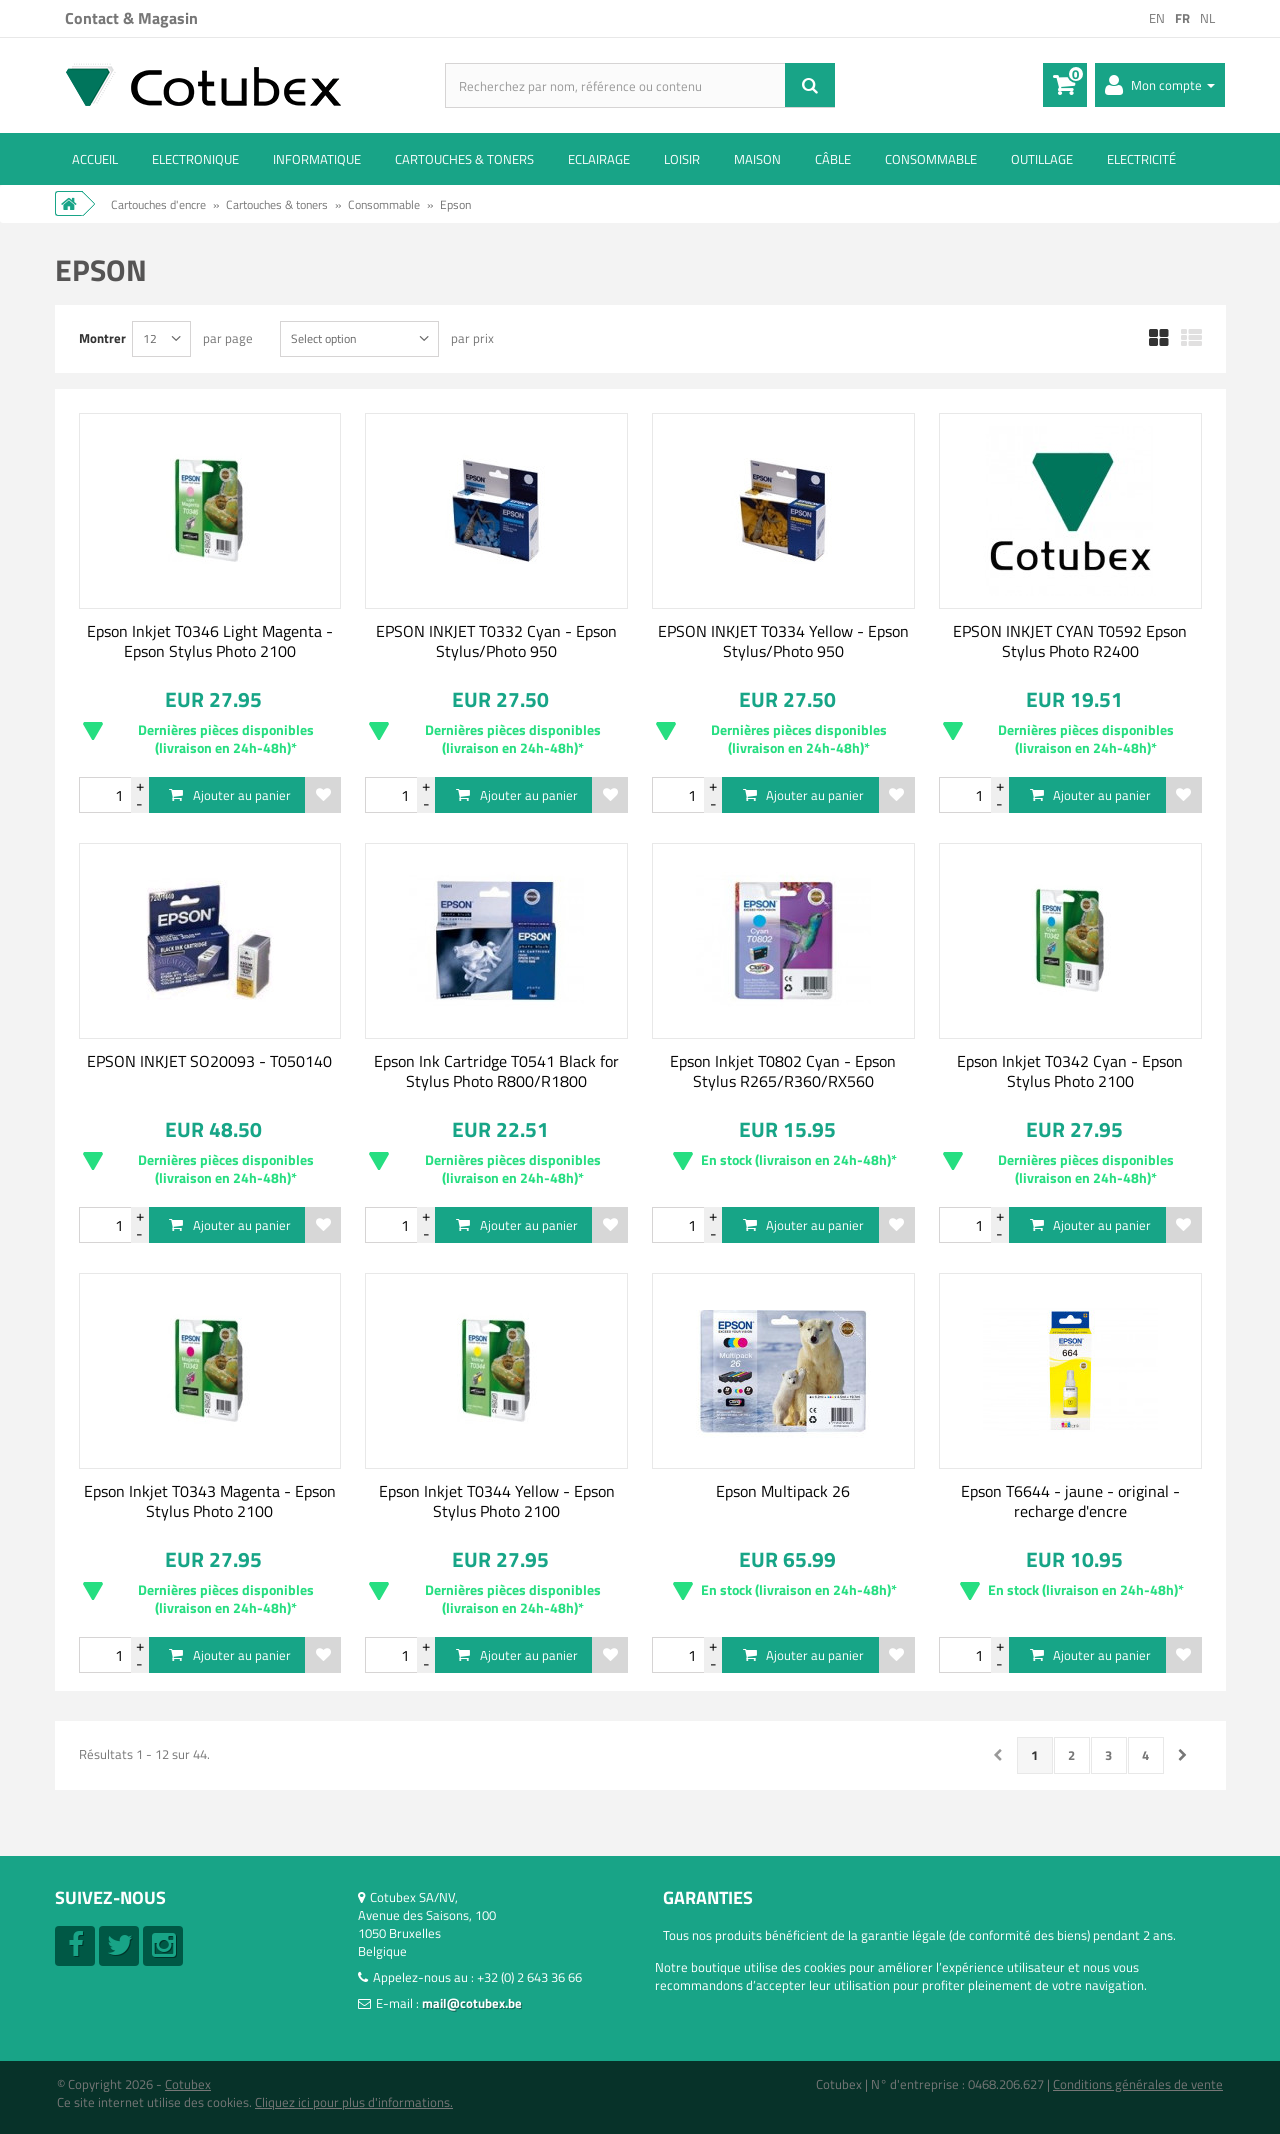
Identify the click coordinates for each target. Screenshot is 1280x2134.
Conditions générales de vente (1138, 2084)
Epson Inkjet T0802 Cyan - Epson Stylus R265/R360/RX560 (783, 1071)
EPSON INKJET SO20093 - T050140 (209, 1061)
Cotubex (188, 2084)
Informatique (317, 159)
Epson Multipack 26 (783, 1491)
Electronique (195, 159)
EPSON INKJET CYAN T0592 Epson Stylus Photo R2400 (1070, 641)
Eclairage (599, 159)
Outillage (1042, 159)
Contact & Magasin (131, 18)
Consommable (931, 159)
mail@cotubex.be (472, 2003)
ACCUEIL (95, 159)
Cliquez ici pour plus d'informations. (354, 2102)
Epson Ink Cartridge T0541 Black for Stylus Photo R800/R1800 (496, 1071)
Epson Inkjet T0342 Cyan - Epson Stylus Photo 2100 (1070, 1071)
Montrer (102, 337)
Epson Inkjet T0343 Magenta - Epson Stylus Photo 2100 (210, 1501)
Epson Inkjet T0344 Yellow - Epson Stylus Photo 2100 (497, 1501)
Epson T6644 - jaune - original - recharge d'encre (1070, 1501)
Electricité (1141, 159)
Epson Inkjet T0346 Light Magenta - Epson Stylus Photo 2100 (210, 641)
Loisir (682, 159)
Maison (757, 159)
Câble (833, 159)
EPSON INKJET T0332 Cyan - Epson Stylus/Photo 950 (496, 641)
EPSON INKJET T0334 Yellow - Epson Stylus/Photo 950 (783, 641)
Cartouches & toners (464, 159)
